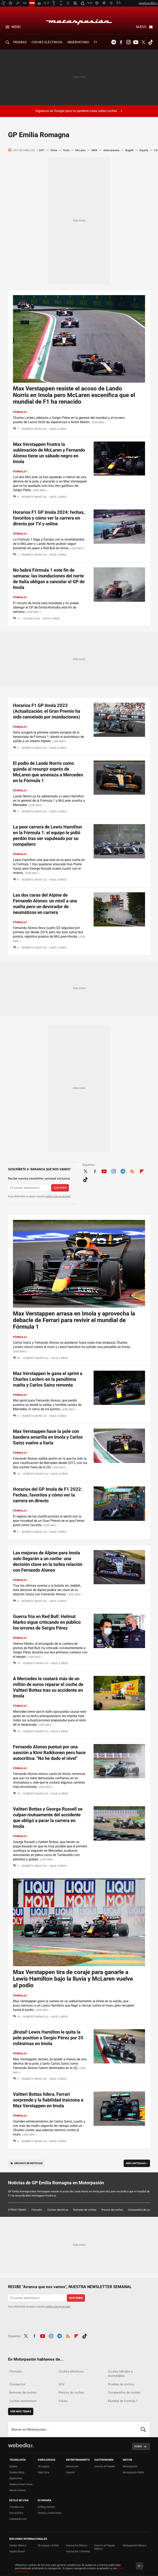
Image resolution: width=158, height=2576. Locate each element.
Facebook (120, 42)
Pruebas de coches (121, 2384)
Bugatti (129, 150)
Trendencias (16, 2506)
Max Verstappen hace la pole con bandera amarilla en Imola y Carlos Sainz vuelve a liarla (48, 1437)
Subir (138, 2446)
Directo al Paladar (104, 2466)
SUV (62, 2384)
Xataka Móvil (16, 2472)
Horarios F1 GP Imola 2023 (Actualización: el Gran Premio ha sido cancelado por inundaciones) (46, 711)
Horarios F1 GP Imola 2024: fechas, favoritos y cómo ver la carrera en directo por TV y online (49, 518)
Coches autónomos (22, 2401)
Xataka (13, 2466)
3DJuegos (44, 2466)
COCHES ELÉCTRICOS (46, 42)
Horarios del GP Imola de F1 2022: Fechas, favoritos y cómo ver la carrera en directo (47, 1495)
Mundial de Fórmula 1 (123, 2401)
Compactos (17, 2384)
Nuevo (141, 27)
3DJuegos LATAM (48, 2545)
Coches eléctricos (57, 2209)
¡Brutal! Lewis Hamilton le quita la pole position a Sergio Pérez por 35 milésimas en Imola (48, 2037)
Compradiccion (18, 2518)
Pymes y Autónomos (50, 2512)
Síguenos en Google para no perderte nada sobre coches (76, 111)
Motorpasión (79, 21)
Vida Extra (43, 2472)
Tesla (66, 150)
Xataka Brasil (17, 2551)
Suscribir (60, 1187)
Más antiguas (137, 2163)
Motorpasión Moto (133, 2472)
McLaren (80, 150)
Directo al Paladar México (104, 2547)
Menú (16, 27)
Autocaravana (111, 150)
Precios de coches (112, 2209)
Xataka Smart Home (21, 2484)
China (53, 150)
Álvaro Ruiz (31, 618)
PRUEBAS (20, 42)
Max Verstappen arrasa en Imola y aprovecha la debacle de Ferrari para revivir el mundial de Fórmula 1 (74, 1320)
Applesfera (15, 2478)
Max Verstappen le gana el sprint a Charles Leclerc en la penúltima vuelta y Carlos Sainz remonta (47, 1379)
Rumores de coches (84, 2209)
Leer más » (98, 422)
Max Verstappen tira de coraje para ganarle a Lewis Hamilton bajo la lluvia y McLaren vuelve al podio (73, 1979)
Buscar (143, 2429)
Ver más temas (20, 2411)
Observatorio (78, 42)
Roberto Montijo (34, 428)
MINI (94, 150)
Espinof (70, 2472)
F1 (95, 42)
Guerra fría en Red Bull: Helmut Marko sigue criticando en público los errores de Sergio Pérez (47, 1622)
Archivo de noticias (28, 2163)
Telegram (113, 42)
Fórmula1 (20, 412)
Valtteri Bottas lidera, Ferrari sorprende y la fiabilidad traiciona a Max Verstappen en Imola (48, 2100)
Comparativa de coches (141, 2209)
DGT (41, 150)
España (143, 150)
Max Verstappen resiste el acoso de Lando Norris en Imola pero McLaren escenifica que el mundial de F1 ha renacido (74, 395)
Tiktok (150, 42)
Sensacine (72, 2466)
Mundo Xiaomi (17, 2490)
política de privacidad (58, 1196)
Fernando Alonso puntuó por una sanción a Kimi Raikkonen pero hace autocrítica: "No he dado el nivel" (49, 1752)
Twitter (143, 42)
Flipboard (141, 1170)
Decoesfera (16, 2512)
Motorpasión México (134, 2545)
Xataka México (18, 2545)
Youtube (135, 42)
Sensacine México (76, 2545)
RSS (132, 1170)
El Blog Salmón (46, 2506)
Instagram (128, 42)
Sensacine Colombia (78, 2551)
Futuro (63, 2401)
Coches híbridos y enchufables (120, 2374)
